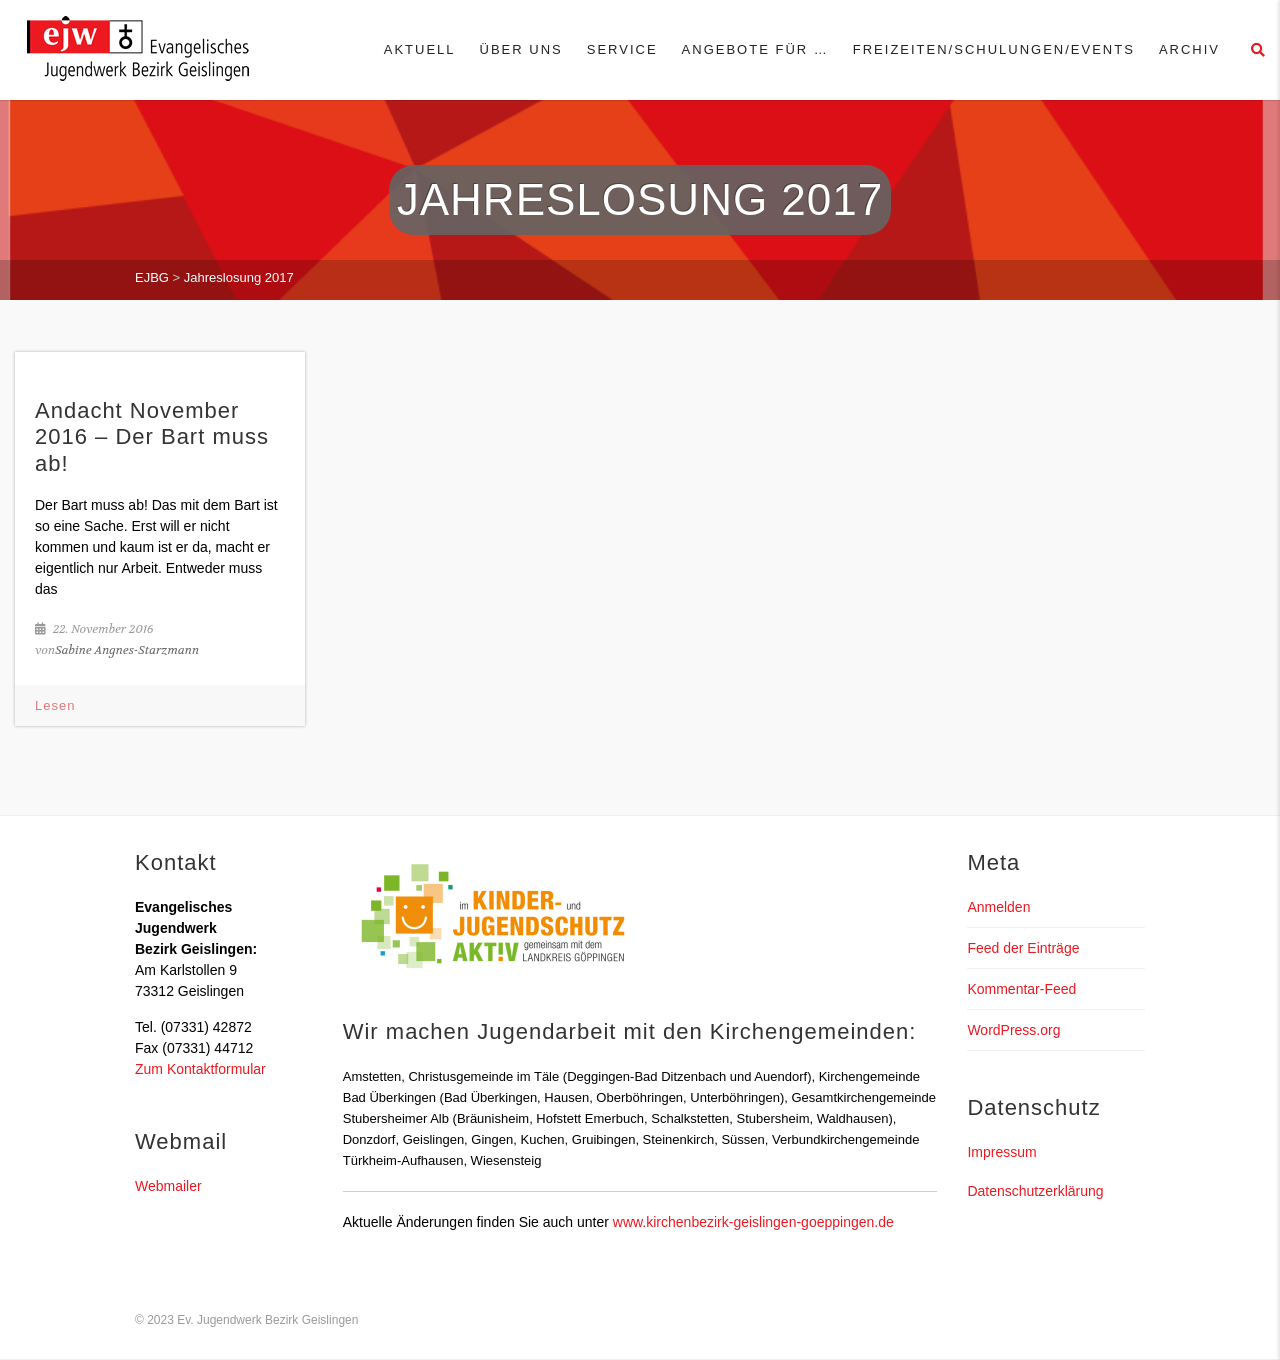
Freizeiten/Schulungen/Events (994, 49)
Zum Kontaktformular (200, 1069)
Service (622, 49)
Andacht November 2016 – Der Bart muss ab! (152, 437)
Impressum (1001, 1152)
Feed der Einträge (1023, 948)
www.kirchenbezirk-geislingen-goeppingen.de (753, 1222)
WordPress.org (1013, 1030)
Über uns (521, 49)
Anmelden (998, 907)
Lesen (55, 705)
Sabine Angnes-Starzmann (127, 650)
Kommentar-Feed (1021, 989)
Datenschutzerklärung (1035, 1191)
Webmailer (168, 1186)
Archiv (1189, 49)
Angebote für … (755, 49)
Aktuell (420, 49)
